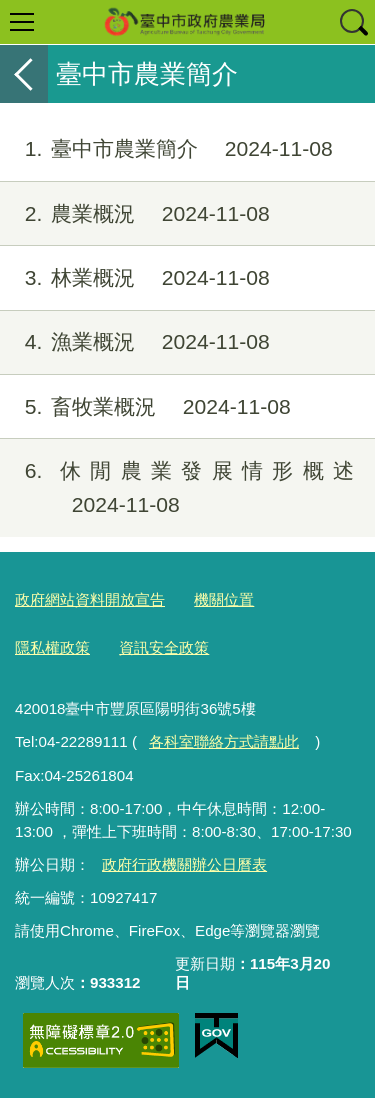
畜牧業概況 (145, 407)
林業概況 (135, 278)
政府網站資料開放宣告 (90, 599)
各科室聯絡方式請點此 (224, 741)
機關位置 (224, 599)
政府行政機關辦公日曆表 (184, 864)
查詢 (353, 22)
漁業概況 (135, 342)
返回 (24, 74)
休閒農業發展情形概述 (177, 488)
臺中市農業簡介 (166, 149)
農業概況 (135, 214)
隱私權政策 (52, 647)
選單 (22, 22)
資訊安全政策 (164, 647)
